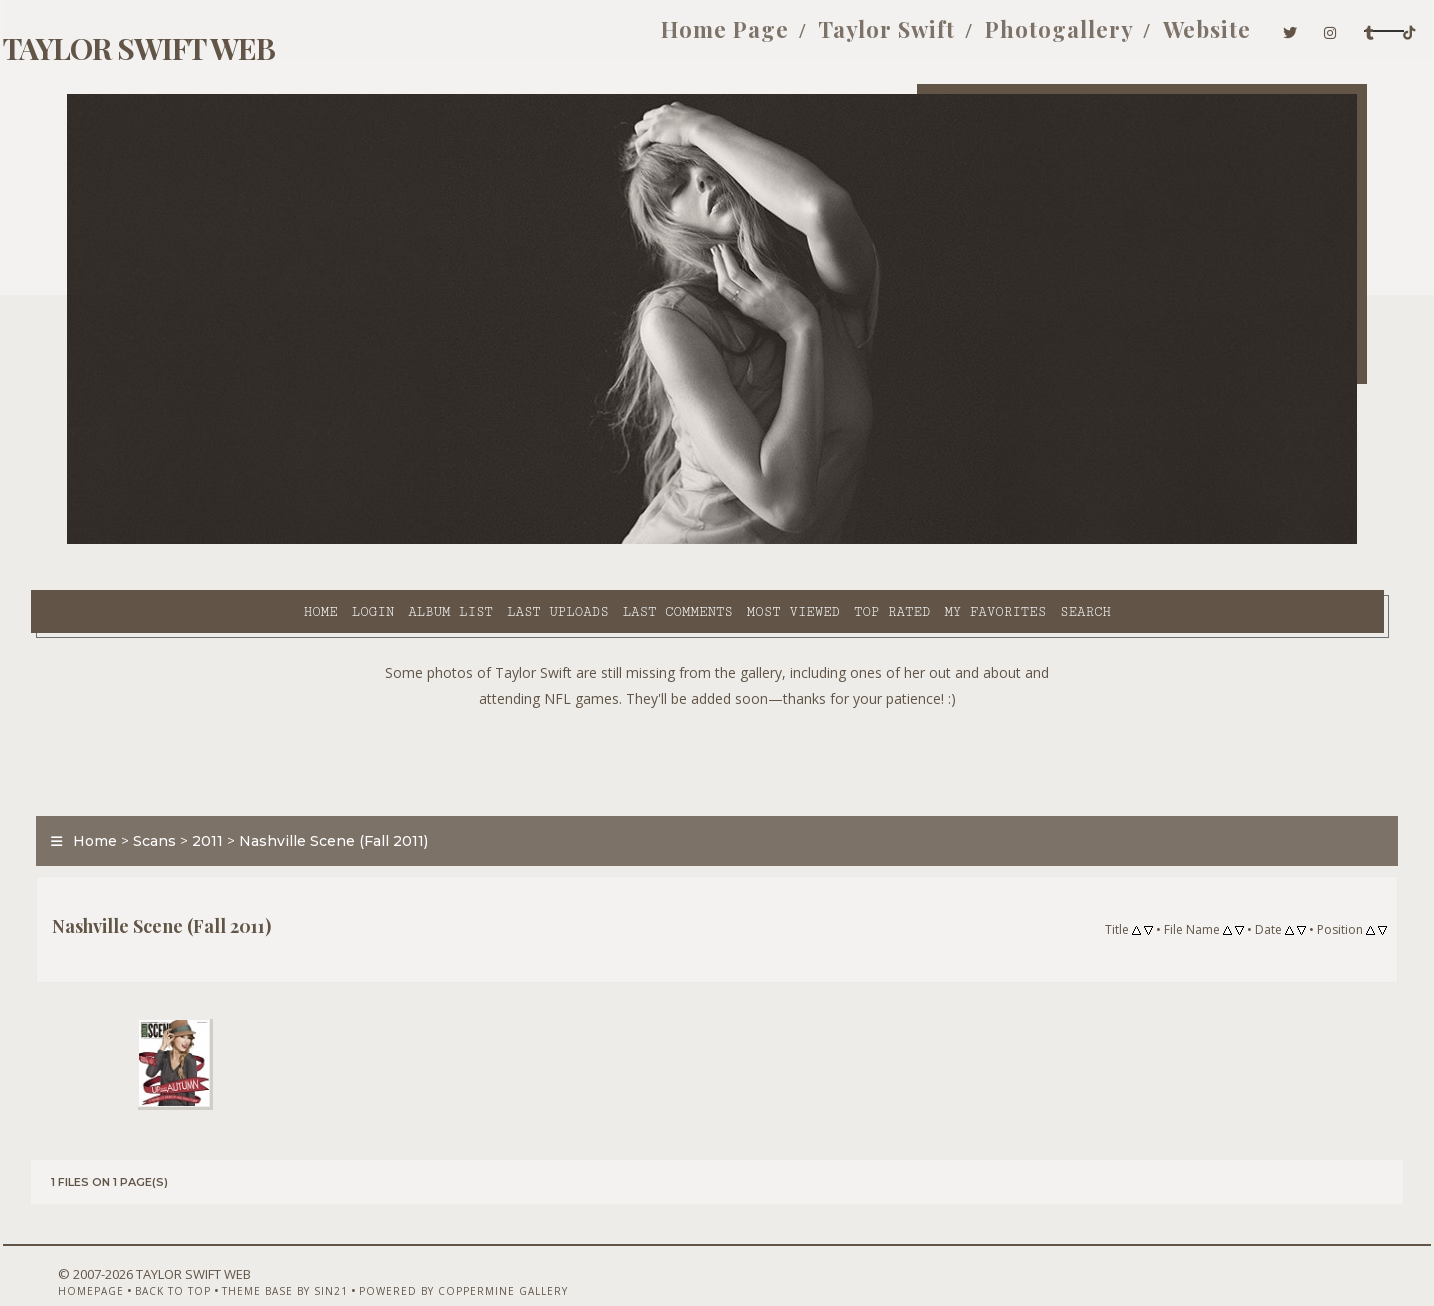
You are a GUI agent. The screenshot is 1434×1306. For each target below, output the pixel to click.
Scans (190, 794)
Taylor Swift (747, 38)
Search (915, 541)
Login (202, 541)
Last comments (507, 541)
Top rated (722, 541)
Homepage (100, 1253)
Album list (280, 541)
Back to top (182, 1253)
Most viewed (622, 541)
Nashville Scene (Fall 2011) (369, 794)
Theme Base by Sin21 (294, 1253)
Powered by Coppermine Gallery (472, 1253)
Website (1067, 38)
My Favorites (825, 541)
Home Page (586, 38)
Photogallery (919, 38)
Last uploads (388, 541)
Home (150, 541)
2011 (243, 794)
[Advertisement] (717, 710)
